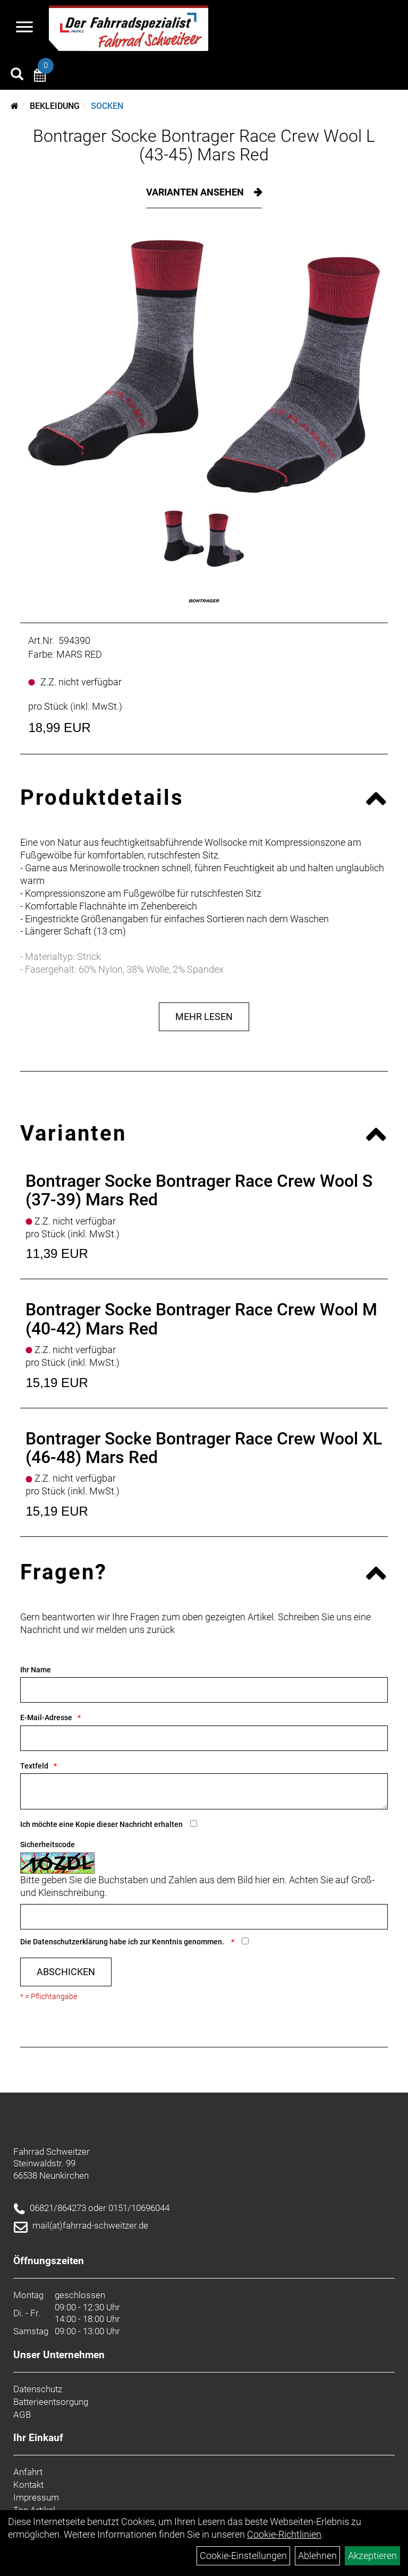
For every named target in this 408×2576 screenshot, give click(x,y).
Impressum (36, 2497)
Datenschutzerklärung (70, 1941)
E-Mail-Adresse (46, 1717)
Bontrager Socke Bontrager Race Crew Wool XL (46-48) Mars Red (204, 1448)
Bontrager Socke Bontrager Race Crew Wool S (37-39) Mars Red (199, 1190)
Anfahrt (27, 2472)
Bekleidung (55, 106)
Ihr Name (35, 1669)
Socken (107, 106)
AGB (22, 2414)
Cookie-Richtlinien (284, 2534)
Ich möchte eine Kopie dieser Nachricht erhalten (101, 1824)
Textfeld (34, 1766)
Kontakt (28, 2484)
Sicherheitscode (47, 1844)
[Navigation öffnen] (24, 28)
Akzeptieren (372, 2555)
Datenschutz (37, 2389)
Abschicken (66, 1971)
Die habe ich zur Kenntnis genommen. (123, 1941)
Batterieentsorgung (50, 2401)
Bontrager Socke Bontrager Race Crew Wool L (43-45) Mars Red (204, 145)
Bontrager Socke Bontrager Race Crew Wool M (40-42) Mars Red (201, 1318)
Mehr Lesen (204, 1016)
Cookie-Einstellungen (243, 2555)
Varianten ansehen (196, 192)
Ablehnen (317, 2555)
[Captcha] (203, 1916)
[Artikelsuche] (17, 75)
